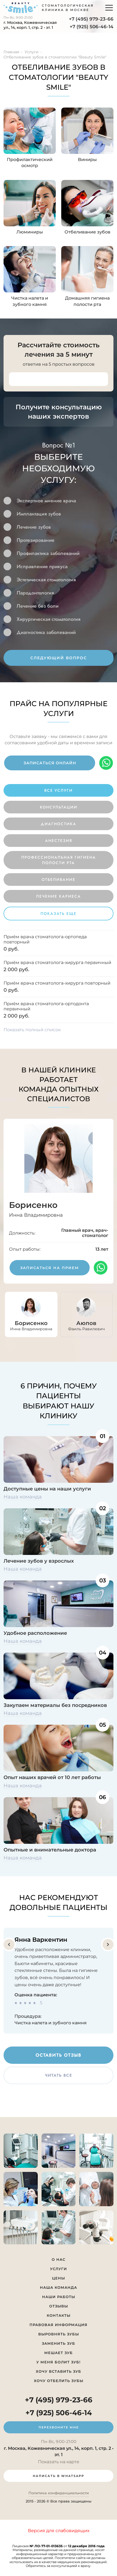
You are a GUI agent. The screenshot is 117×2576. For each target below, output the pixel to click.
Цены (58, 2278)
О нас (58, 2259)
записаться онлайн (50, 762)
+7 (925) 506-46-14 (91, 26)
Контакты (59, 2315)
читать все (58, 2075)
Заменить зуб (58, 2343)
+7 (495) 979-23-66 (91, 19)
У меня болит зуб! (58, 2362)
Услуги (58, 2269)
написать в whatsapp (58, 2476)
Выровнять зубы (58, 2334)
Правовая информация (58, 2325)
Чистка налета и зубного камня (50, 2022)
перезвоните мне (59, 2427)
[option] (59, 553)
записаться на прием (49, 1268)
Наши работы (58, 2297)
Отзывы (58, 2306)
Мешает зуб (58, 2352)
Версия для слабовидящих (58, 2530)
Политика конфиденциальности (58, 2493)
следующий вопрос (58, 657)
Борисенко (33, 1205)
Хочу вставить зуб (58, 2371)
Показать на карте (58, 2461)
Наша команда (23, 1497)
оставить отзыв (58, 2055)
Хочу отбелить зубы (58, 2380)
